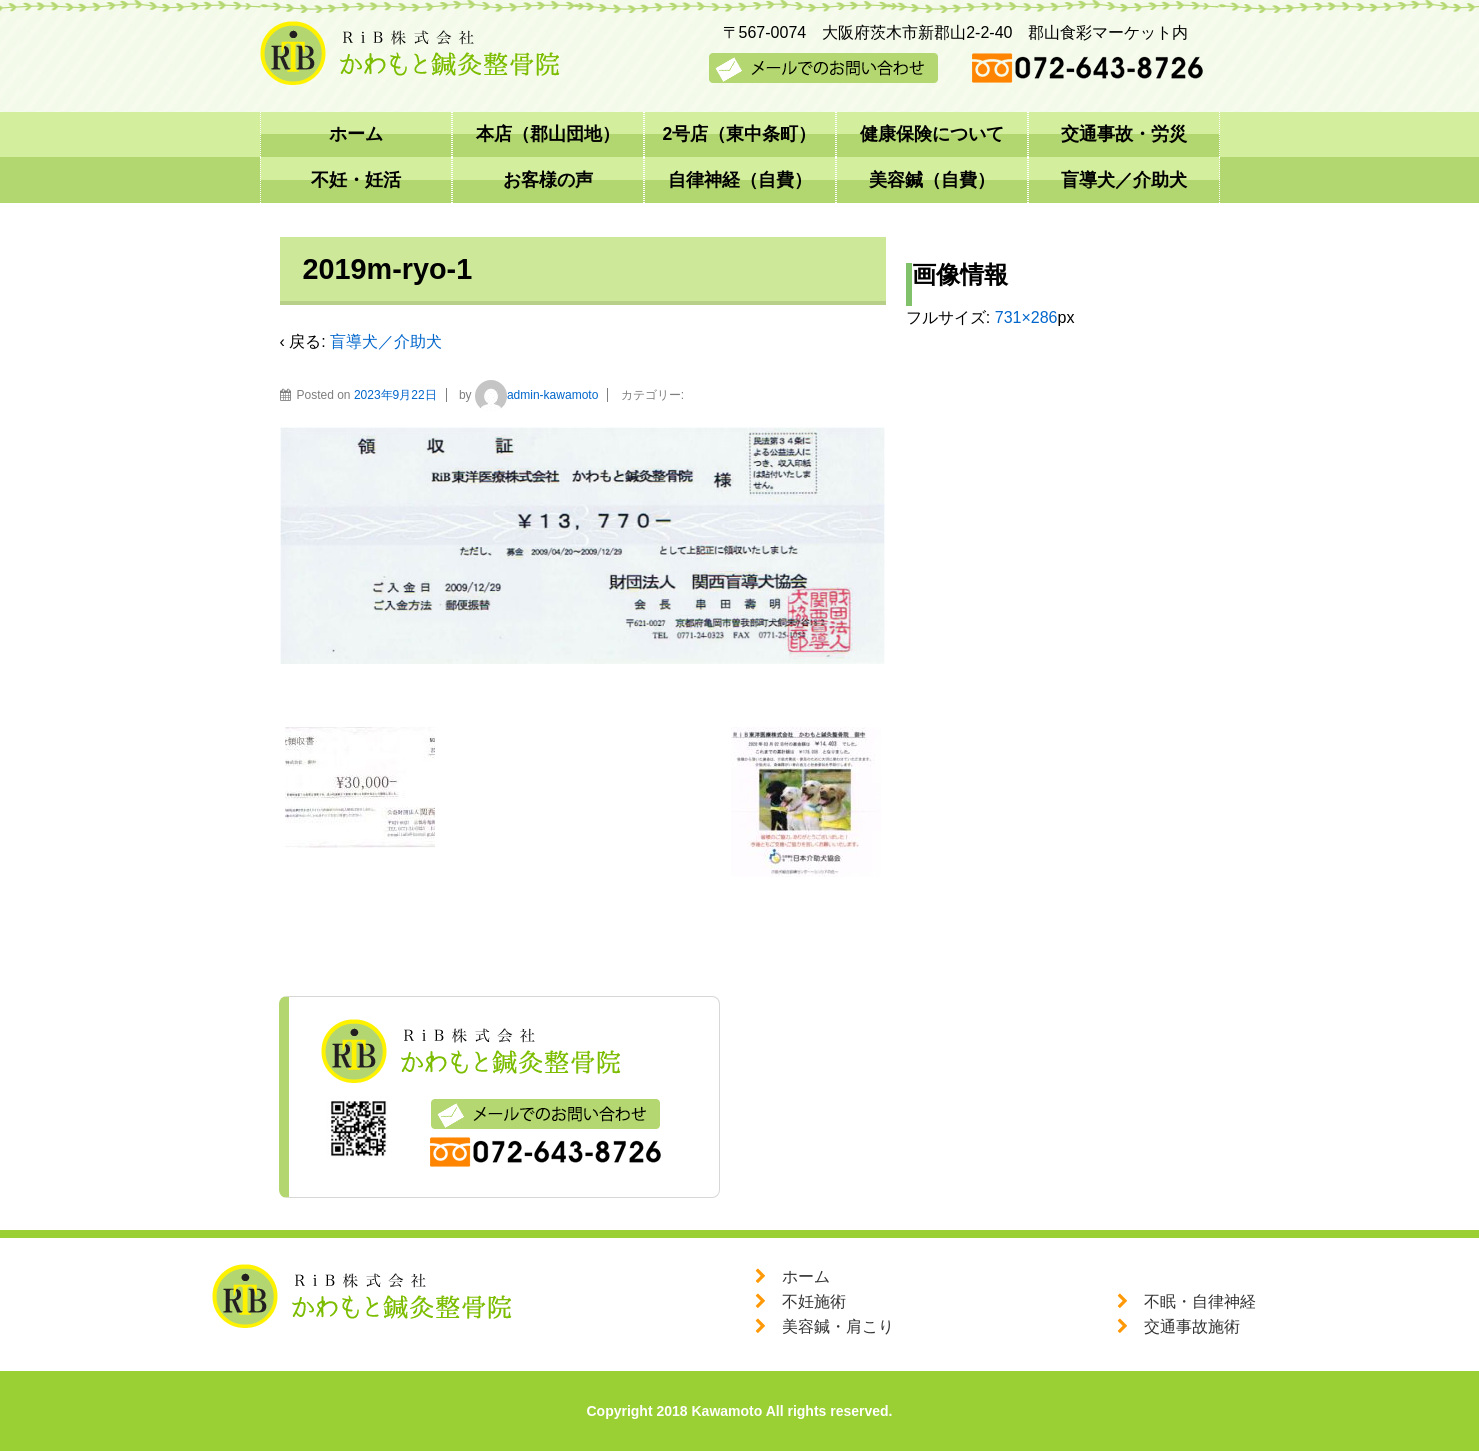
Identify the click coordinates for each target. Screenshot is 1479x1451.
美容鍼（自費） (932, 180)
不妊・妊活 (356, 180)
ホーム (356, 134)
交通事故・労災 (1124, 134)
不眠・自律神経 (1200, 1301)
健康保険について (932, 134)
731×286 (1026, 317)
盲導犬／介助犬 (1124, 180)
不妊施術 (814, 1301)
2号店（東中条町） (740, 134)
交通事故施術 (1192, 1326)
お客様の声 (548, 180)
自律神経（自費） (740, 180)
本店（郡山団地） (548, 134)
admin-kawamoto (536, 395)
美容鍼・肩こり (838, 1326)
